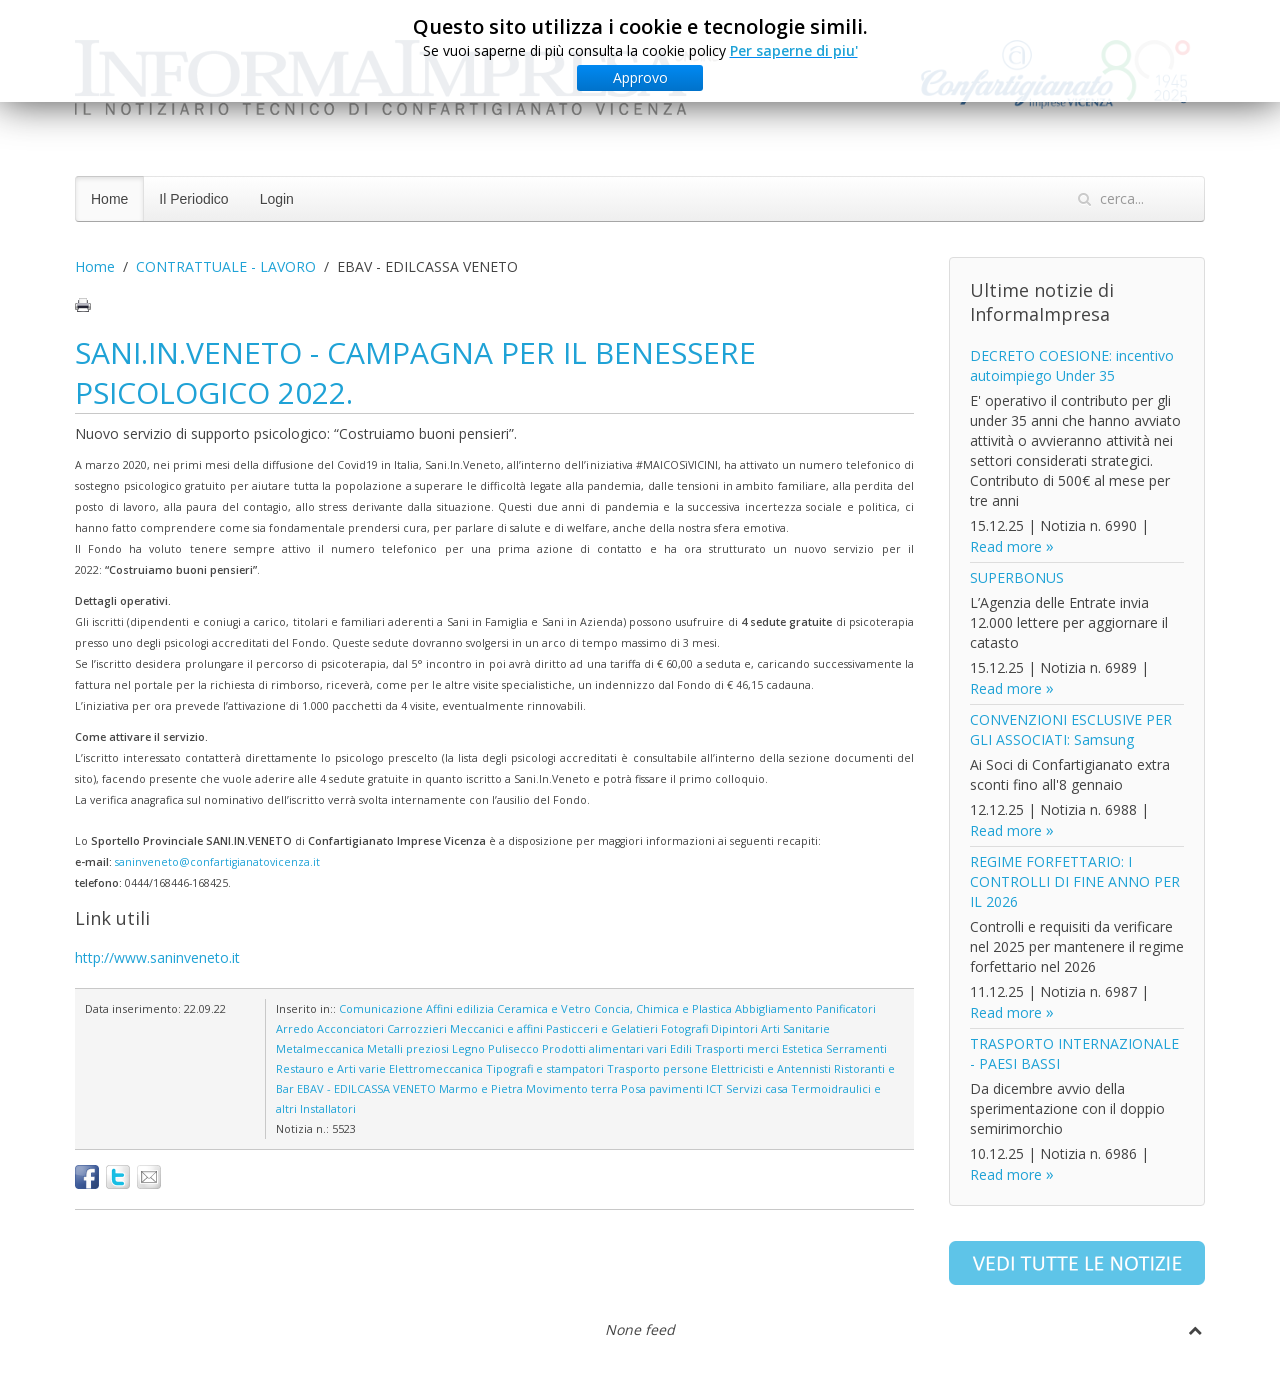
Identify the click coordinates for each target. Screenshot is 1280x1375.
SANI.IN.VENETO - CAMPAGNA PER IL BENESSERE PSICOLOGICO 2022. (415, 372)
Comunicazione (381, 1008)
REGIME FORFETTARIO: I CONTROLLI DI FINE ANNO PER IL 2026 (1075, 881)
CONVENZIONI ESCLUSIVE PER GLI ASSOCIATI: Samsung (1071, 729)
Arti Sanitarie (795, 1028)
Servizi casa (757, 1088)
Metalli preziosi (408, 1048)
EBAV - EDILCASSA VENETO (366, 1088)
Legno (468, 1048)
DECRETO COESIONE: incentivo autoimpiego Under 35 (1072, 365)
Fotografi (684, 1028)
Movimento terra (572, 1088)
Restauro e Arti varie (331, 1068)
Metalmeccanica (320, 1048)
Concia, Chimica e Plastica (663, 1008)
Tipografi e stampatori (545, 1068)
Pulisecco (513, 1048)
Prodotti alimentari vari (604, 1048)
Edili (681, 1048)
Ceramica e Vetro (544, 1008)
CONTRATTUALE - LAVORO (226, 266)
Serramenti (856, 1048)
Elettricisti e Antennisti (771, 1068)
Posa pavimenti (662, 1088)
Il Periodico (193, 199)
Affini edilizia (460, 1008)
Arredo (295, 1028)
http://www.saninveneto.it (157, 957)
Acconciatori (350, 1028)
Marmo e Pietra (481, 1088)
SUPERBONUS (1017, 577)
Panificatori (846, 1008)
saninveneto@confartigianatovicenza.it (217, 862)
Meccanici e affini (496, 1028)
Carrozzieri (417, 1028)
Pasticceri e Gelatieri (602, 1028)
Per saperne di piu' (794, 48)
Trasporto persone (657, 1068)
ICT (714, 1088)
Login (277, 199)
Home (109, 199)
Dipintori (734, 1028)
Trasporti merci (737, 1048)
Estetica (802, 1048)
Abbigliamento (774, 1008)
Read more (1006, 546)
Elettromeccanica (436, 1068)
